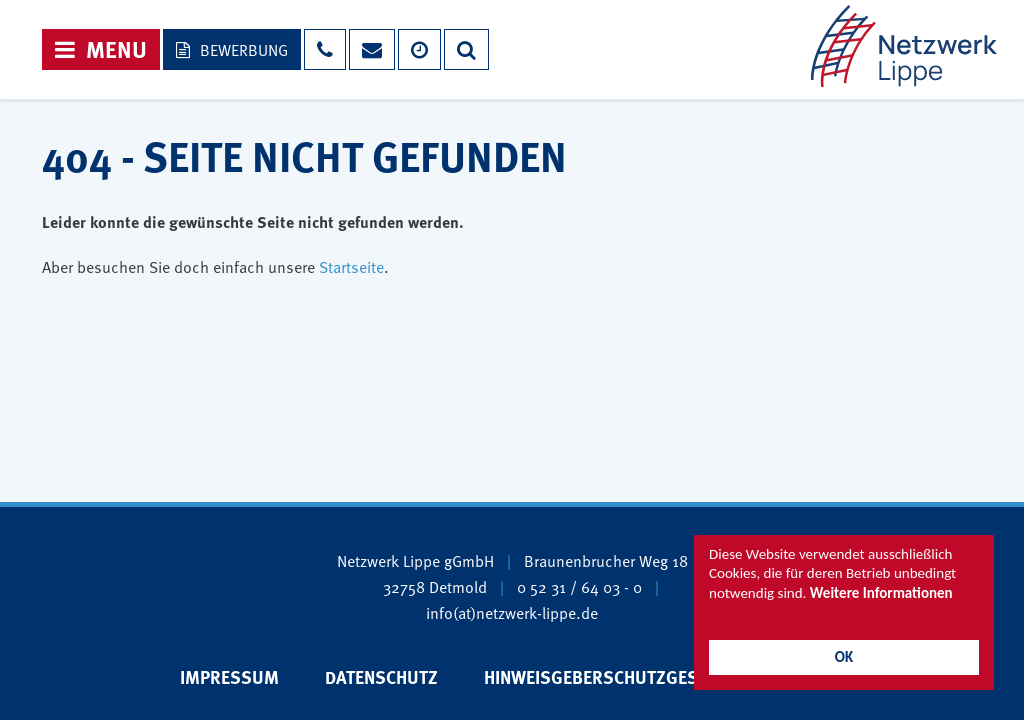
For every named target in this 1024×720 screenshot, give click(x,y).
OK (844, 657)
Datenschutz (381, 677)
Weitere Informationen (881, 593)
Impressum (229, 677)
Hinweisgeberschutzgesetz (605, 677)
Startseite (351, 266)
